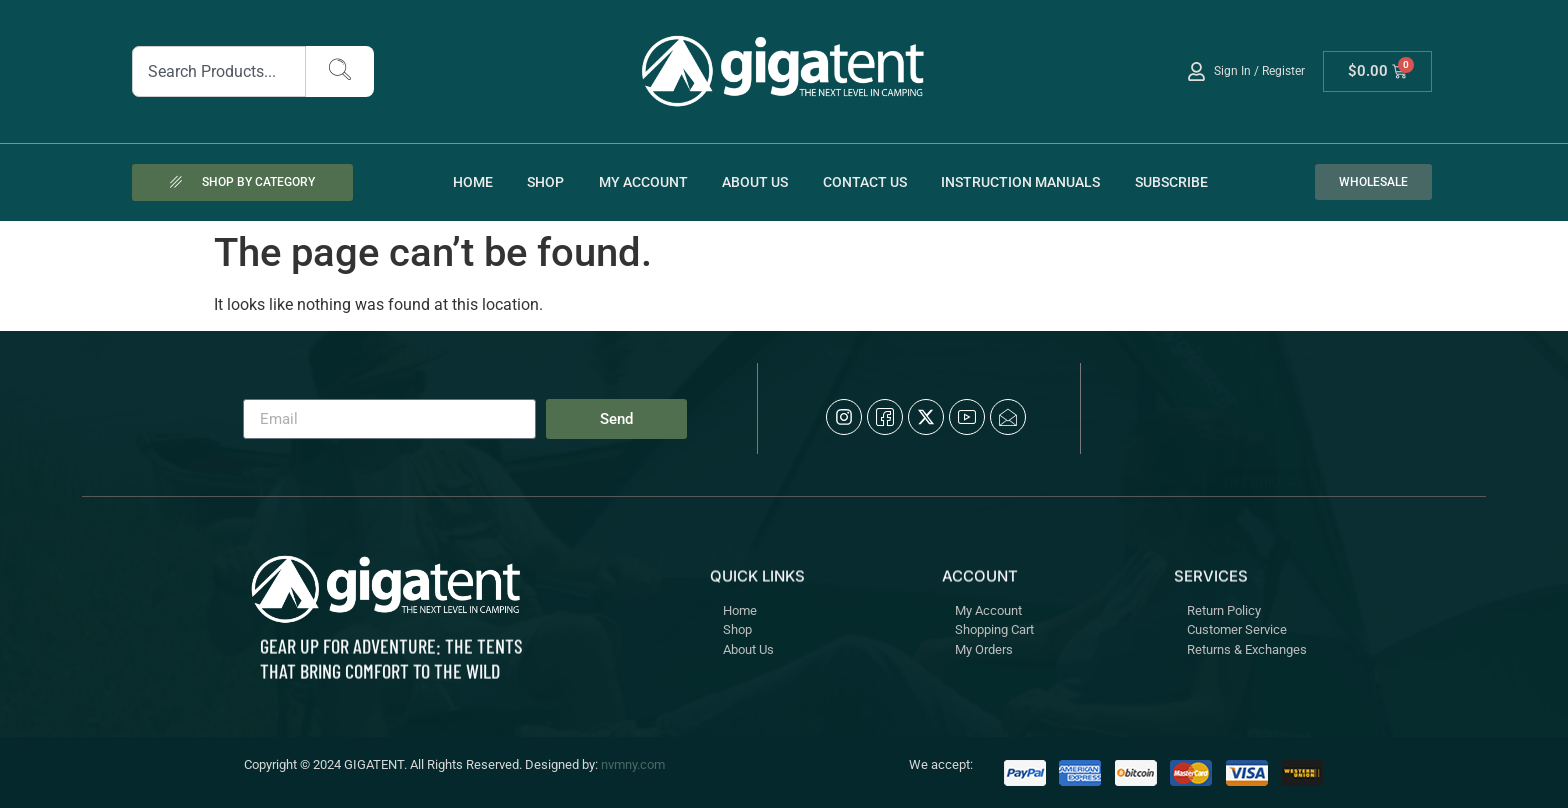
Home (473, 182)
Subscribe (1171, 182)
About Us (755, 182)
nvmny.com (633, 764)
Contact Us (865, 182)
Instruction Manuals (1020, 182)
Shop (545, 182)
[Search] (340, 71)
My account (643, 182)
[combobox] (219, 71)
